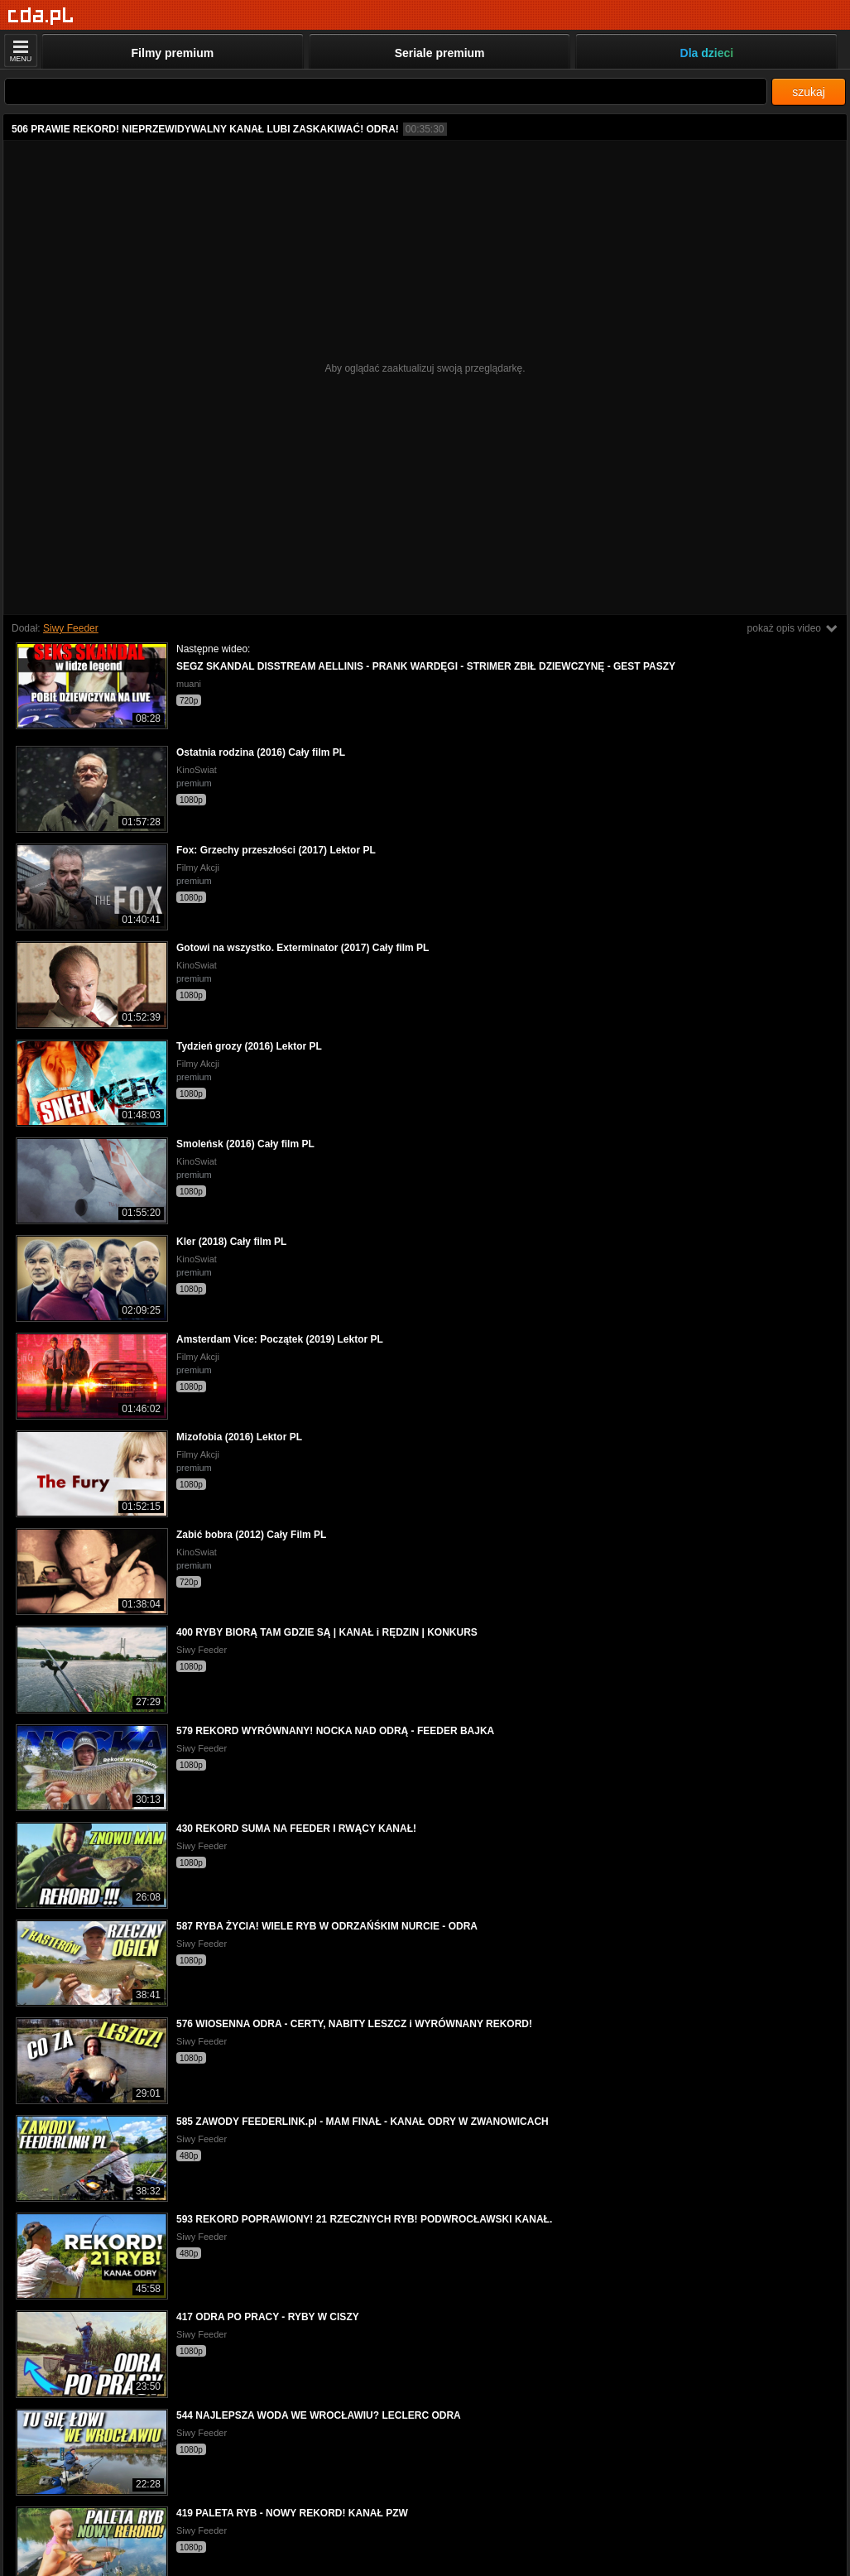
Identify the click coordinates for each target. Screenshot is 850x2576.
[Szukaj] (385, 91)
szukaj (808, 92)
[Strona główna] (41, 16)
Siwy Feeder (70, 628)
